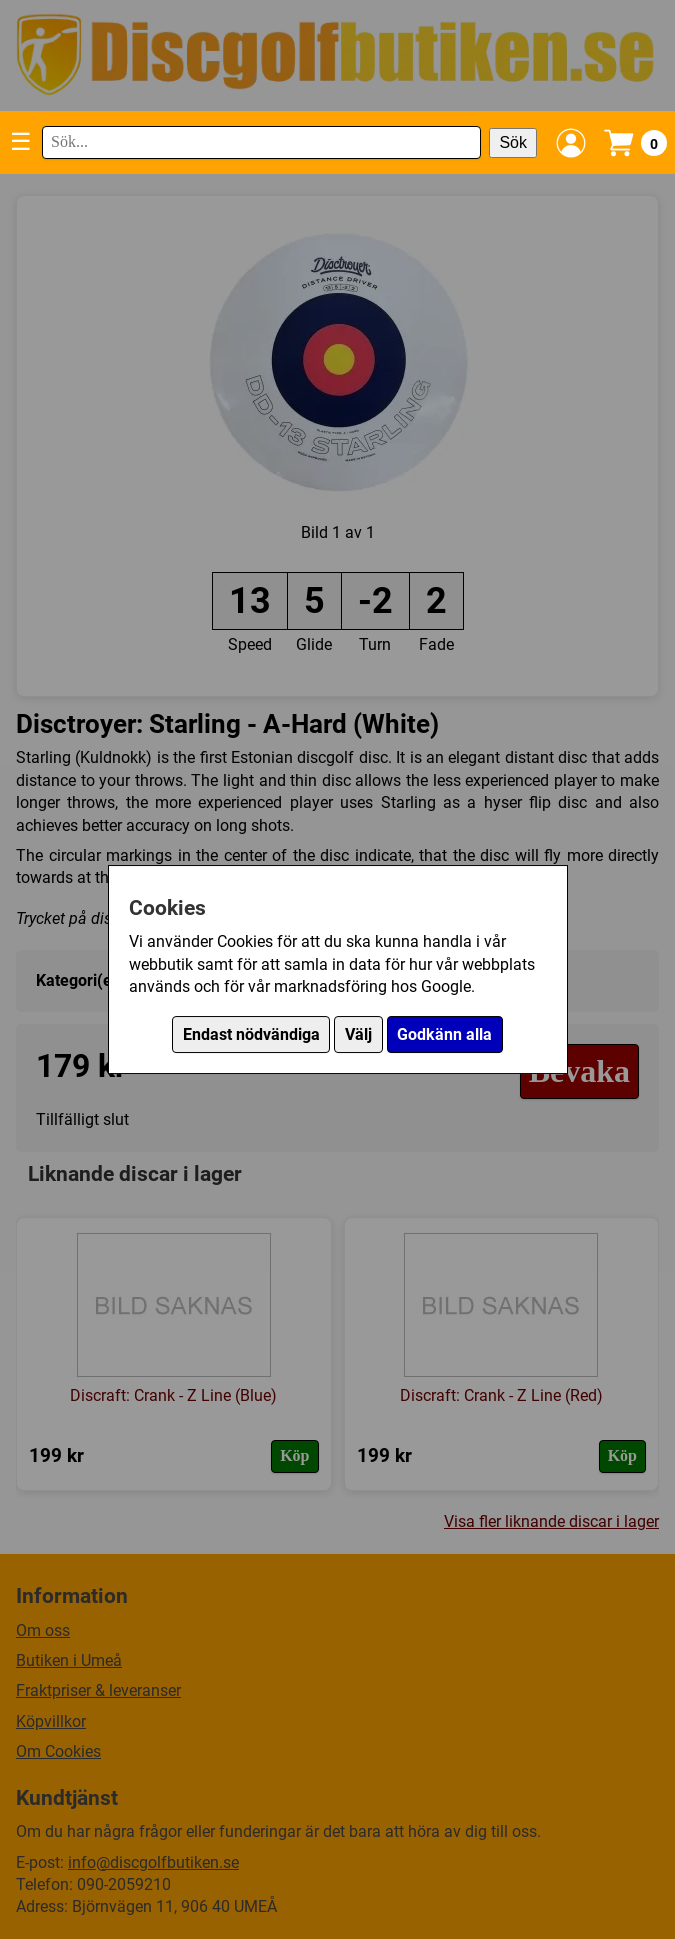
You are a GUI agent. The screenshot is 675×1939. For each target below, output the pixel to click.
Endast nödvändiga (251, 1034)
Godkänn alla (444, 1034)
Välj (358, 1034)
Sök (513, 142)
